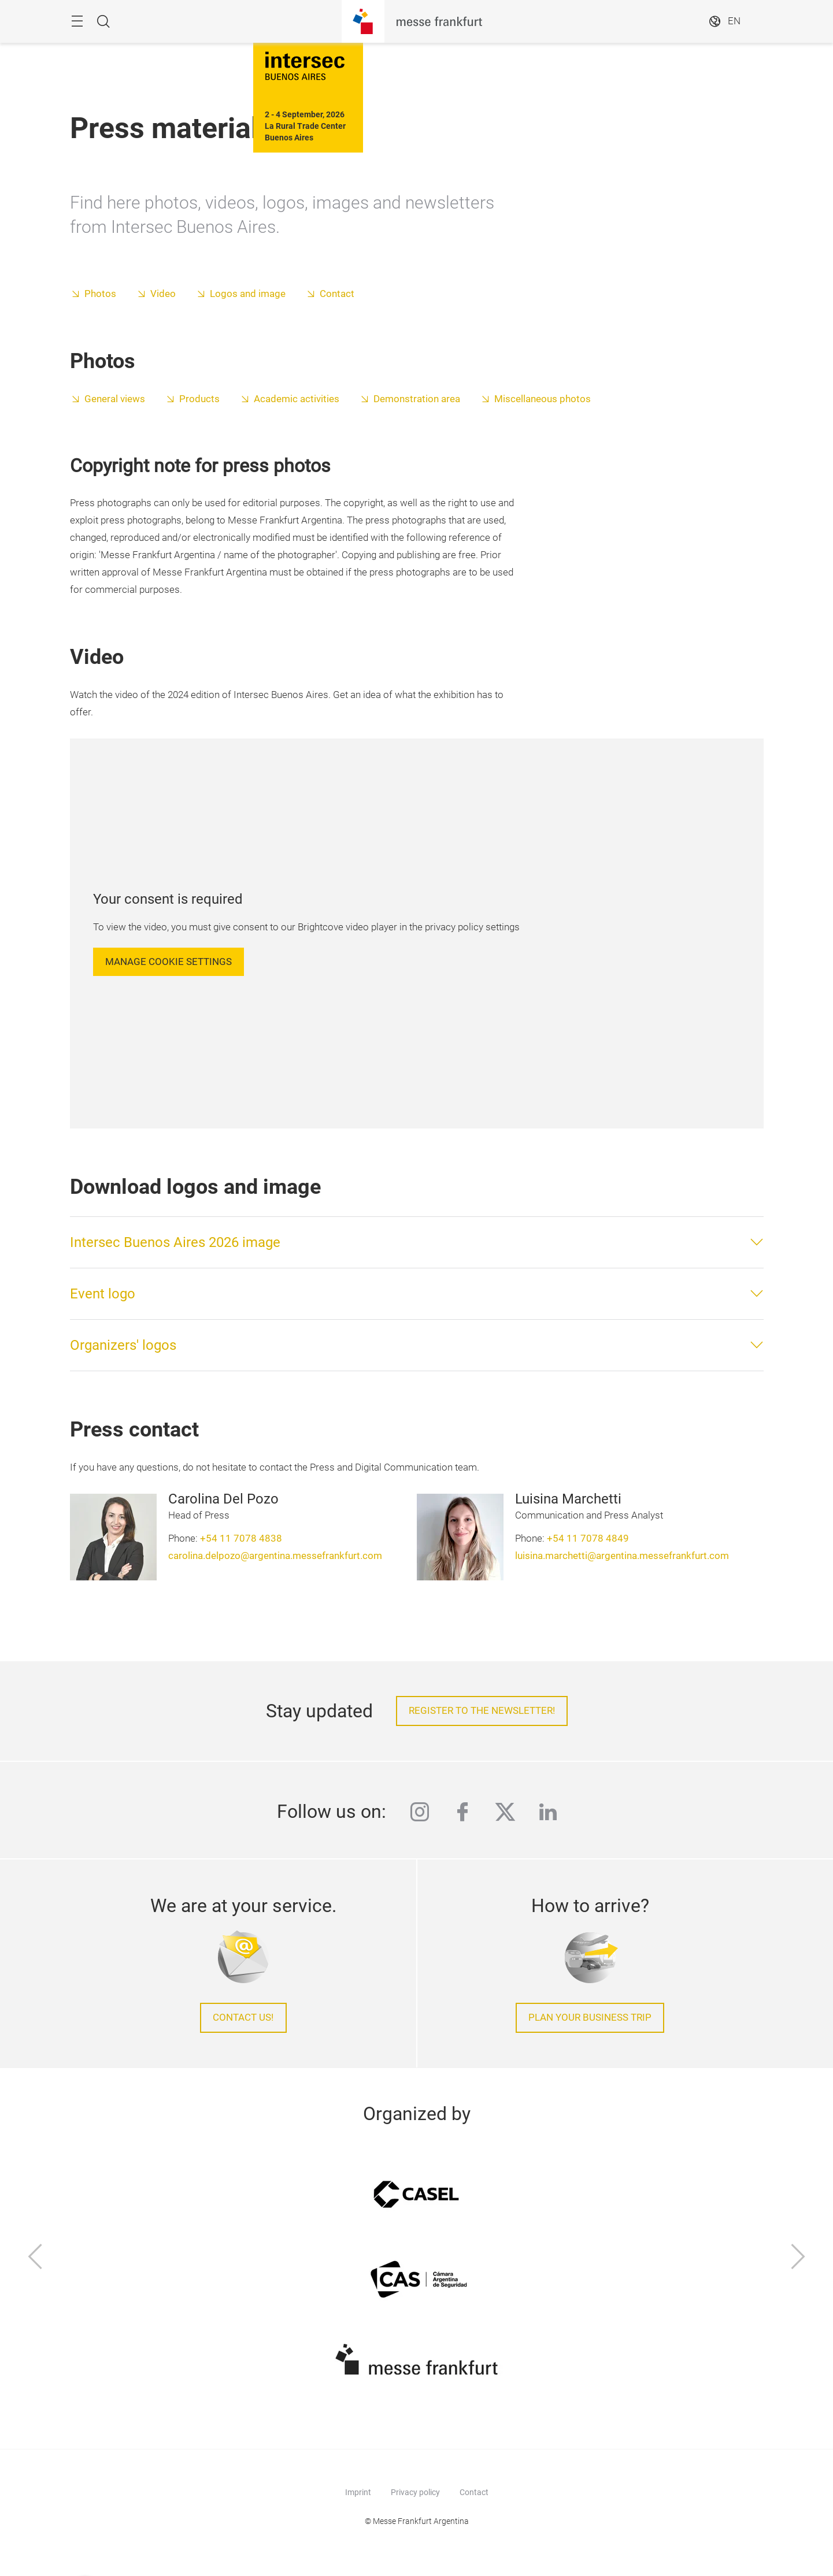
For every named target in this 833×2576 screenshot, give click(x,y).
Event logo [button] (102, 1294)
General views (114, 399)
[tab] (417, 1242)
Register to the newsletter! (482, 1710)
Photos (100, 293)
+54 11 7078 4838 (241, 1538)
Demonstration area (416, 399)
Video (163, 293)
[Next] (798, 2258)
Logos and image (249, 293)
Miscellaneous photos (542, 399)
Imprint (358, 2492)
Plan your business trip (589, 2017)
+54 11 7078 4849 (588, 1538)
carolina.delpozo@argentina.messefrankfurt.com (275, 1555)
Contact (337, 293)
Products (199, 399)
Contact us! (243, 2017)
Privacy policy (415, 2492)
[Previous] (35, 2258)
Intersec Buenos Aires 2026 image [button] (175, 1242)
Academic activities (296, 399)
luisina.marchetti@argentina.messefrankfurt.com (622, 1555)
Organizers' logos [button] (123, 1345)
